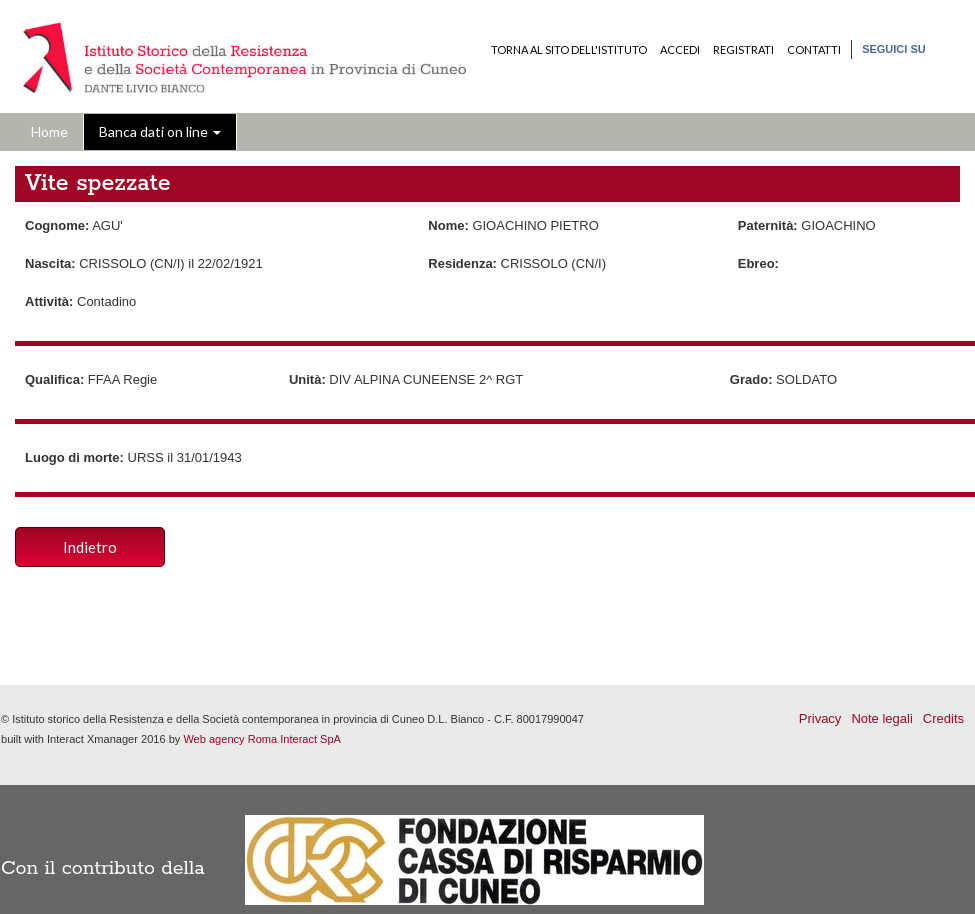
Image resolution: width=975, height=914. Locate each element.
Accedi (680, 49)
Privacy (820, 718)
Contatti (814, 49)
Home (49, 131)
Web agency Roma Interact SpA (262, 739)
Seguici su (894, 49)
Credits (943, 718)
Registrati (743, 49)
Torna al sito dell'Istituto (569, 49)
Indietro (90, 547)
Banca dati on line (160, 131)
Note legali (881, 718)
